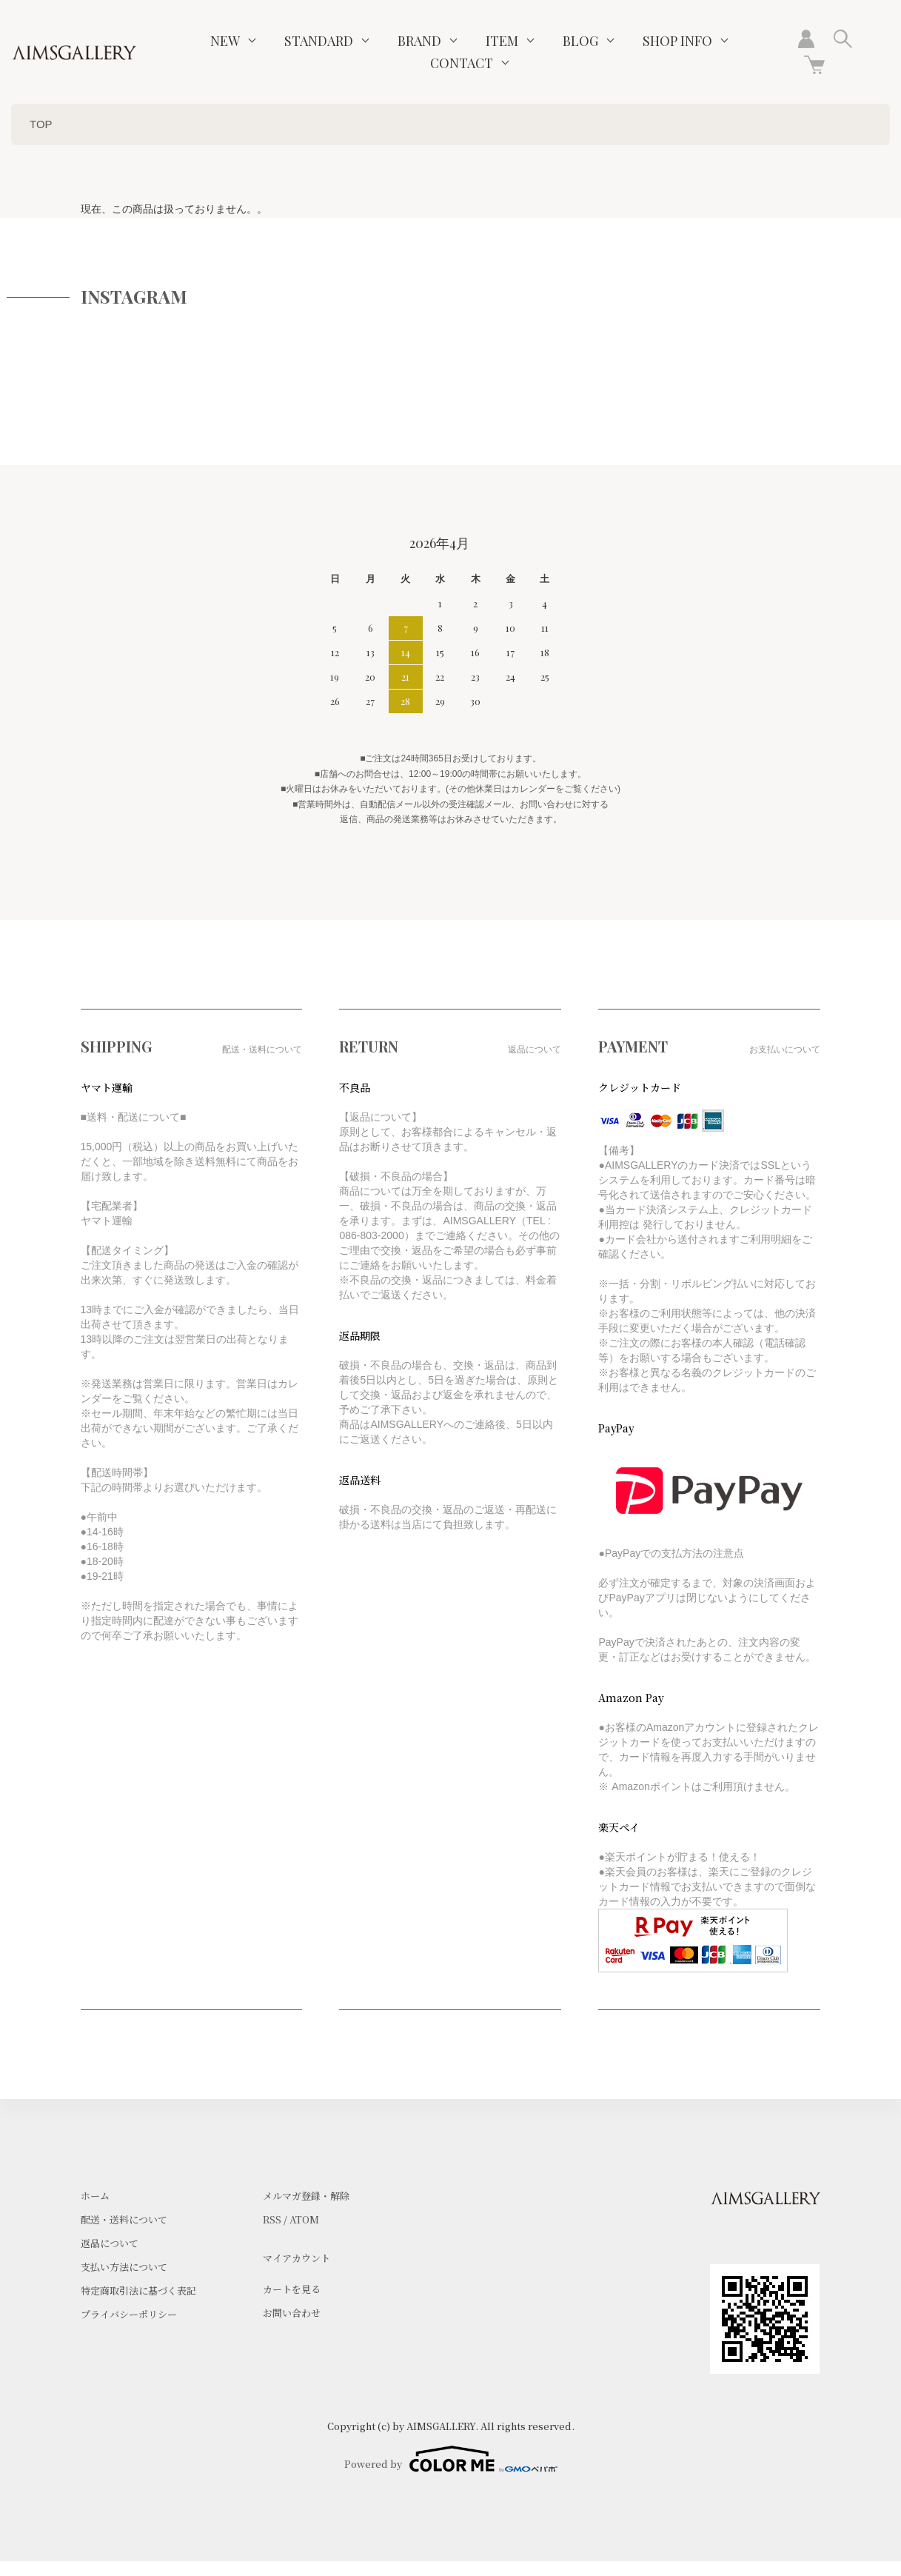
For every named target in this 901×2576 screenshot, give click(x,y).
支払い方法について (124, 2267)
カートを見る (292, 2289)
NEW (225, 41)
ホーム (95, 2196)
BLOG (580, 41)
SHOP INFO (677, 41)
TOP (41, 124)
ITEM (502, 41)
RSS (272, 2219)
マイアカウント (296, 2258)
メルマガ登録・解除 (306, 2196)
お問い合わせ (292, 2313)
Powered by (450, 2459)
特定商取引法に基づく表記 (138, 2290)
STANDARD (318, 41)
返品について (109, 2243)
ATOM (304, 2219)
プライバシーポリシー (129, 2314)
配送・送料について (124, 2219)
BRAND (419, 41)
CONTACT (461, 63)
